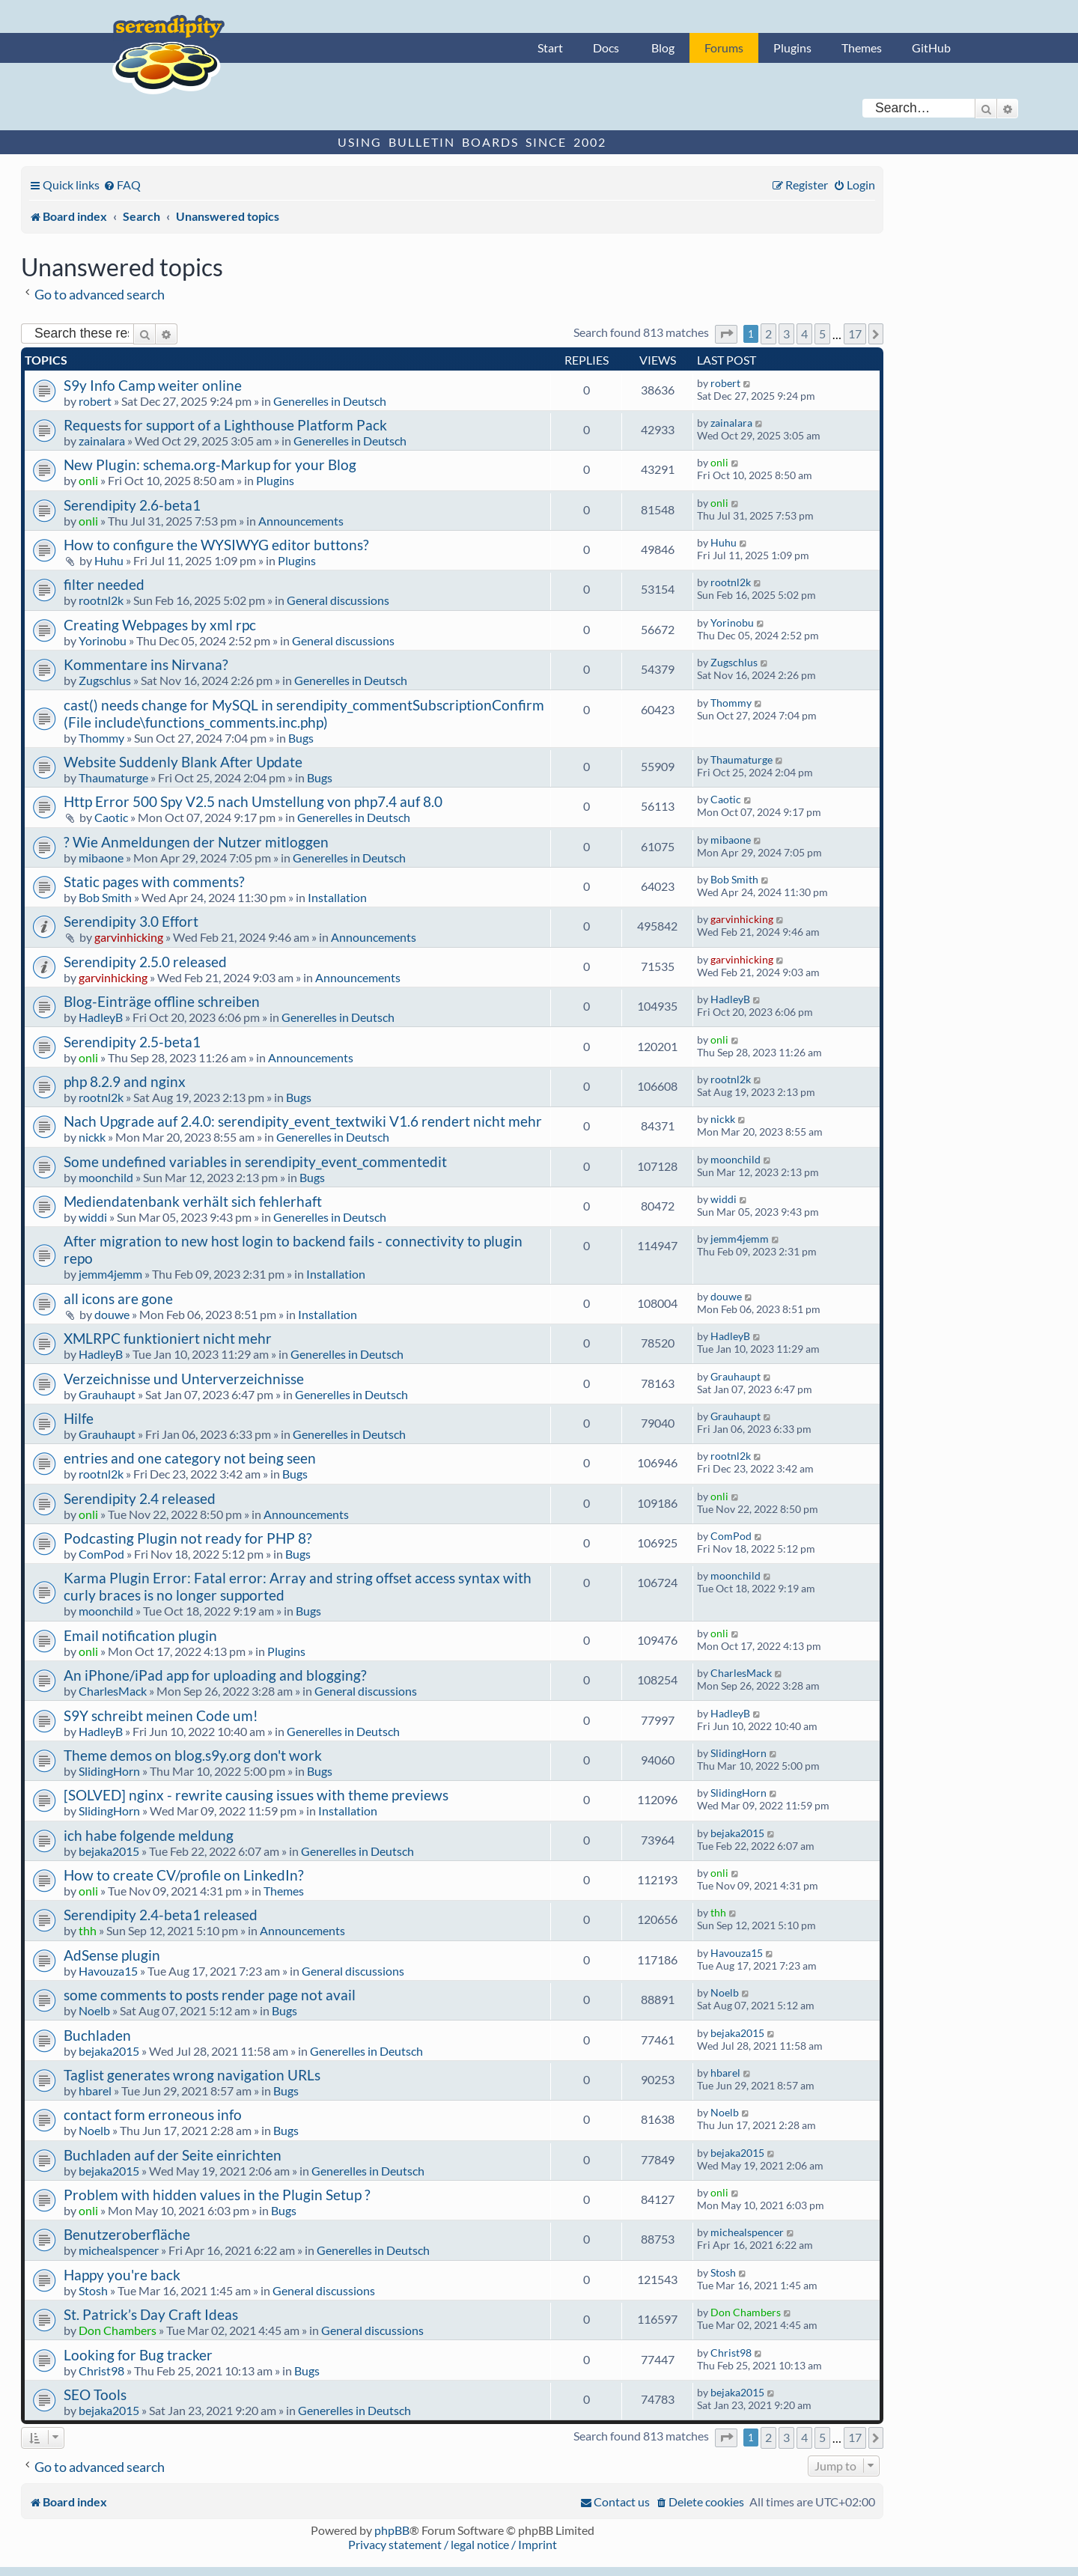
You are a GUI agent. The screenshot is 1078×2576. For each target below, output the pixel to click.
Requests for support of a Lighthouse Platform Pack (225, 424)
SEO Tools (95, 2394)
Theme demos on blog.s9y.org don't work (193, 1755)
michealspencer (119, 2250)
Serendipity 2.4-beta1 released (161, 1914)
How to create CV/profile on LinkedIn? (184, 1875)
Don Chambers (117, 2330)
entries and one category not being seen (190, 1458)
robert (95, 401)
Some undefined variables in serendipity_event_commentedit (255, 1161)
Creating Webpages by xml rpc (160, 624)
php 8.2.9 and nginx (125, 1081)
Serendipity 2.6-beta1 (132, 505)
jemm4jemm (110, 1274)
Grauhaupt (107, 1394)
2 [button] (768, 333)
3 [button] (786, 333)
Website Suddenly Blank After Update (183, 761)
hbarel (95, 2090)
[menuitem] (122, 184)
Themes (861, 47)
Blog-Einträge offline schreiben (162, 1001)
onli (88, 480)
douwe (112, 1314)
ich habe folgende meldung (149, 1835)
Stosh (93, 2290)
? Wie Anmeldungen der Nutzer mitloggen (196, 841)
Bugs (301, 738)
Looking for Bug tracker (138, 2354)
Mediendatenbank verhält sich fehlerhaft (193, 1201)
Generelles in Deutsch (329, 401)
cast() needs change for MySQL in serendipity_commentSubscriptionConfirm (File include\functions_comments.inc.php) (304, 713)
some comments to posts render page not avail (210, 1994)
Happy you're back (122, 2274)
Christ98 (101, 2370)
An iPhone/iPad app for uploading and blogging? (215, 1675)
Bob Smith (105, 897)
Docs (606, 47)
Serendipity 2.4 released (140, 1498)
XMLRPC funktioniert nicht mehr (168, 1338)
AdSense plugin (112, 1955)
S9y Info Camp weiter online (153, 385)
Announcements (301, 521)
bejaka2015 (109, 1851)
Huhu (109, 560)
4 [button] (804, 333)
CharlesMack (113, 1691)
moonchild (106, 1177)
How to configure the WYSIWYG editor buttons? (216, 544)
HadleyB (101, 1017)
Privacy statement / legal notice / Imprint (452, 2544)
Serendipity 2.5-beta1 (132, 1041)
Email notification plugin (140, 1635)
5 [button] (822, 333)
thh (88, 1930)
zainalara (102, 440)
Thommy (101, 738)
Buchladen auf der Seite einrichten (172, 2155)
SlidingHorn (109, 1771)
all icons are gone (118, 1298)
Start (550, 47)
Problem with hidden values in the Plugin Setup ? (217, 2194)
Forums (723, 47)
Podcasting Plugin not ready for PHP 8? (188, 1538)
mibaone (101, 857)
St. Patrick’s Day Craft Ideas (151, 2314)
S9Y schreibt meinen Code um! (161, 1715)
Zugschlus (105, 680)
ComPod (101, 1554)
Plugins (792, 47)
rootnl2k (101, 600)
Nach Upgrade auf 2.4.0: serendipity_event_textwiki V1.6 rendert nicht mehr (303, 1121)
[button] (726, 334)
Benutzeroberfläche (127, 2234)
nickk (92, 1137)
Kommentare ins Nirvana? (146, 664)
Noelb (94, 2010)
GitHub (931, 47)
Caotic (111, 817)
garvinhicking (128, 937)
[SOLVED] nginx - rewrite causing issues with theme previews (256, 1794)
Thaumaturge (113, 777)
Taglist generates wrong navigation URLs (192, 2074)
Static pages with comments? (154, 881)
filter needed (104, 584)
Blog (662, 47)
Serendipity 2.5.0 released (145, 961)
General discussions (338, 600)
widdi (93, 1217)
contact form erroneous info (153, 2114)
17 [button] (855, 333)
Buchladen (97, 2035)
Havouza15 (108, 1971)
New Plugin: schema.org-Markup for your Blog (210, 464)
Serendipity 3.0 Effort (131, 921)
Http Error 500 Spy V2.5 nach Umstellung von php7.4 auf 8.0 (253, 801)
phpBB (391, 2530)
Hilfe (79, 1418)
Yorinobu (103, 640)
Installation (337, 897)
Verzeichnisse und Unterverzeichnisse (184, 1378)
